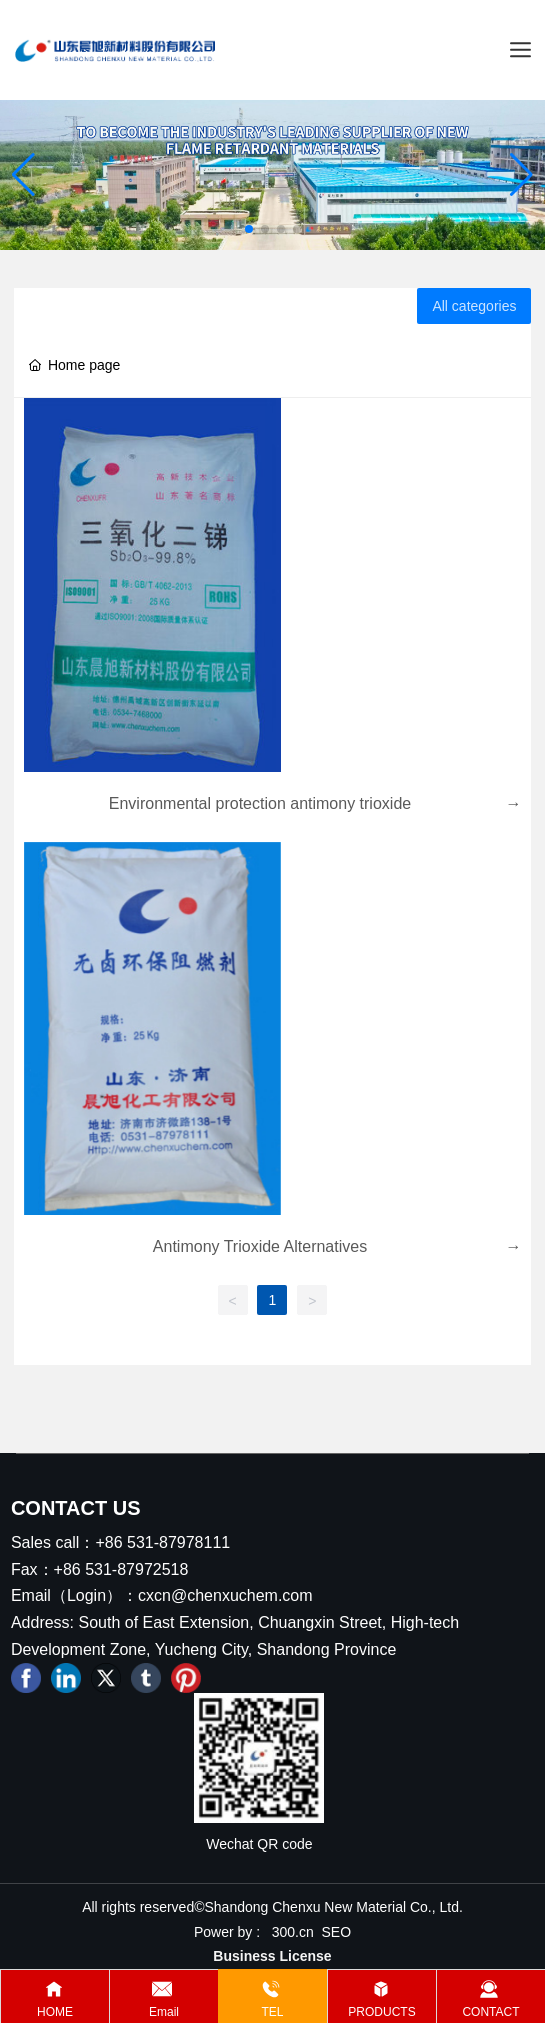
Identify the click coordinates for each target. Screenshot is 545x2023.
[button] (249, 229)
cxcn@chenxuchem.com (225, 1595)
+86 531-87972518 (121, 1569)
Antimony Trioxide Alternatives (260, 1246)
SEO (337, 1932)
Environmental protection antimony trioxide (260, 803)
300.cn (293, 1932)
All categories (474, 306)
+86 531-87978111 (162, 1542)
